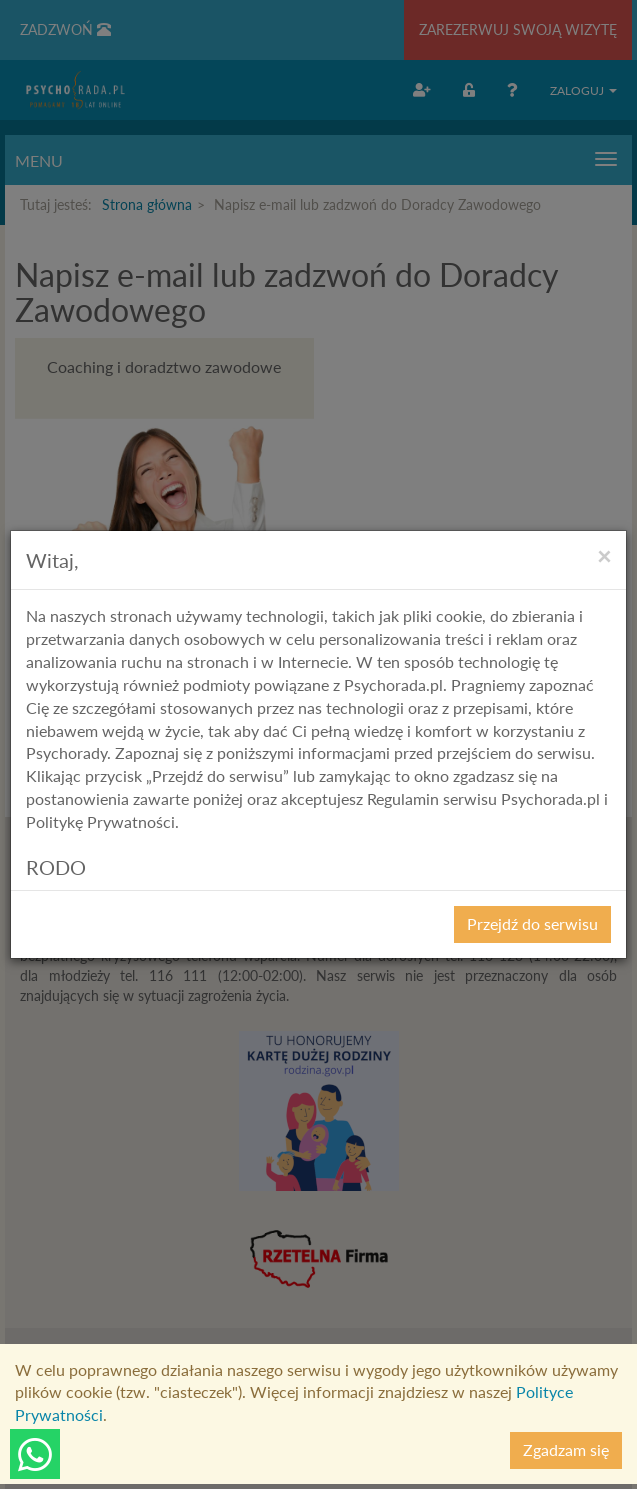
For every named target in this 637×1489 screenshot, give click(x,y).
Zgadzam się (566, 1449)
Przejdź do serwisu (532, 923)
